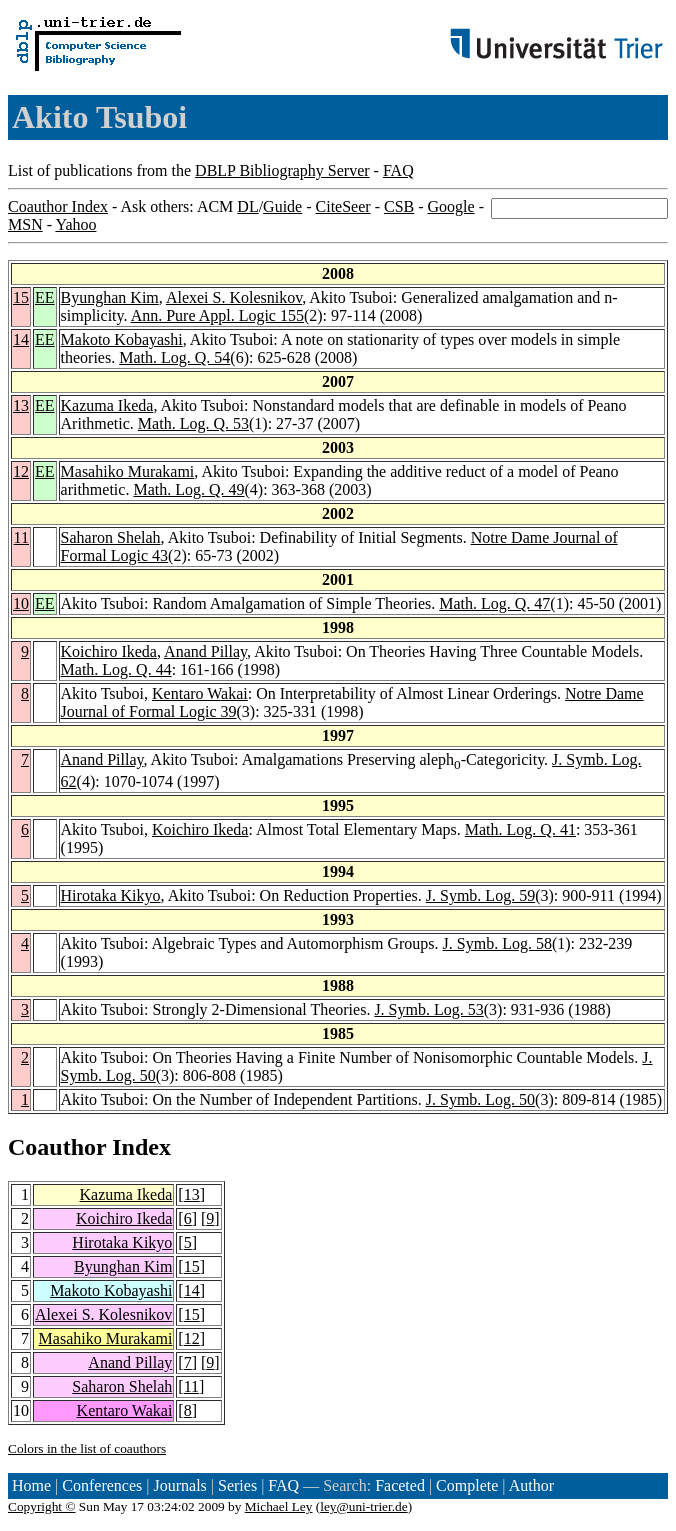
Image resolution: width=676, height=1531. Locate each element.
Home (31, 1485)
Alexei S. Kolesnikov (234, 297)
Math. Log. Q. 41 (520, 829)
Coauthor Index (58, 206)
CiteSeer (343, 206)
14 (21, 339)
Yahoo (75, 224)
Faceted (400, 1485)
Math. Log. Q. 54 (174, 357)
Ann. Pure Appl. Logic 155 (217, 315)
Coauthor (57, 1147)
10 (21, 603)
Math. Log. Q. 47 (494, 603)
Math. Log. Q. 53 (193, 423)
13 (21, 405)
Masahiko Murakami (128, 471)
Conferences (102, 1485)
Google (451, 206)
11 (21, 537)
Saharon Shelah (111, 537)
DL (247, 206)
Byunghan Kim (110, 297)
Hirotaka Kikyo (111, 895)
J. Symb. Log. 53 (428, 1009)
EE (45, 297)
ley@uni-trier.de (363, 1506)
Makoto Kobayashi (122, 339)
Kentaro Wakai (200, 693)
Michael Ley (279, 1506)
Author (531, 1485)
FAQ (398, 170)
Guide (282, 206)
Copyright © (42, 1506)
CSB (399, 206)
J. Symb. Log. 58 (497, 943)
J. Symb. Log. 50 (480, 1099)
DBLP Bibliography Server (282, 170)
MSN (25, 224)
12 (21, 471)
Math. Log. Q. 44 (116, 669)
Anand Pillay (205, 651)
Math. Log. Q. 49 (188, 489)
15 (21, 297)
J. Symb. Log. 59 (480, 895)
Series (237, 1485)
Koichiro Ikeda (109, 651)
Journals (179, 1485)
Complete (467, 1485)
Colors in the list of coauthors (87, 1448)
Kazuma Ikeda (107, 405)
